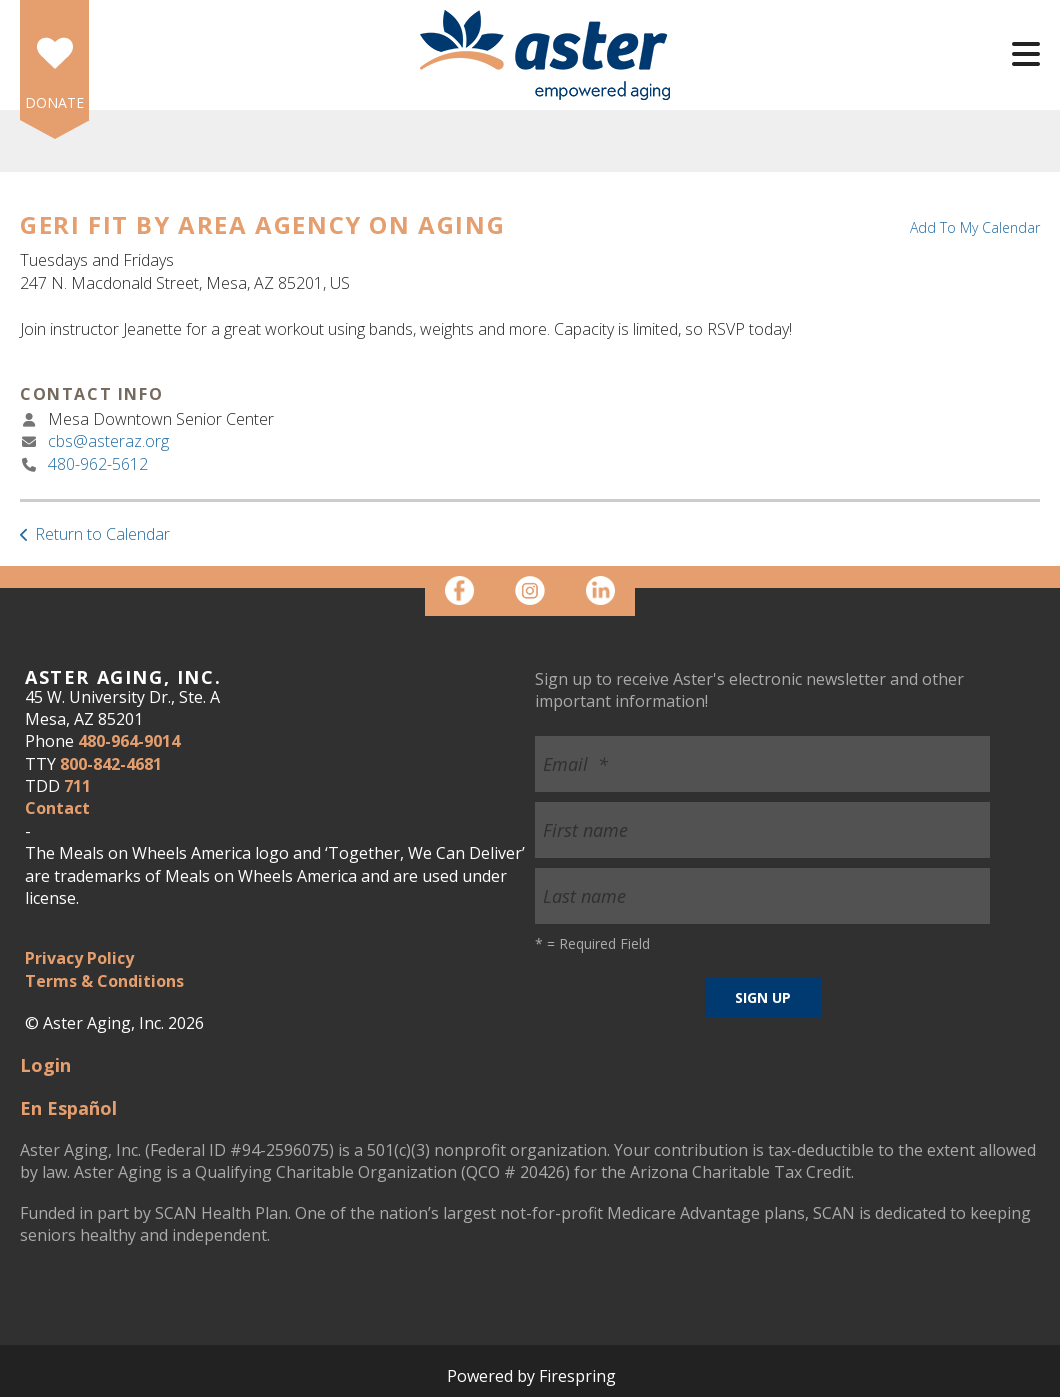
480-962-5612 (98, 464)
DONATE (54, 102)
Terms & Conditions (104, 981)
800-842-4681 (111, 764)
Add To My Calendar (975, 227)
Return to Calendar (102, 534)
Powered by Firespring (531, 1376)
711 (77, 786)
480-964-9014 (129, 741)
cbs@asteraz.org (108, 441)
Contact (57, 808)
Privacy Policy (79, 958)
